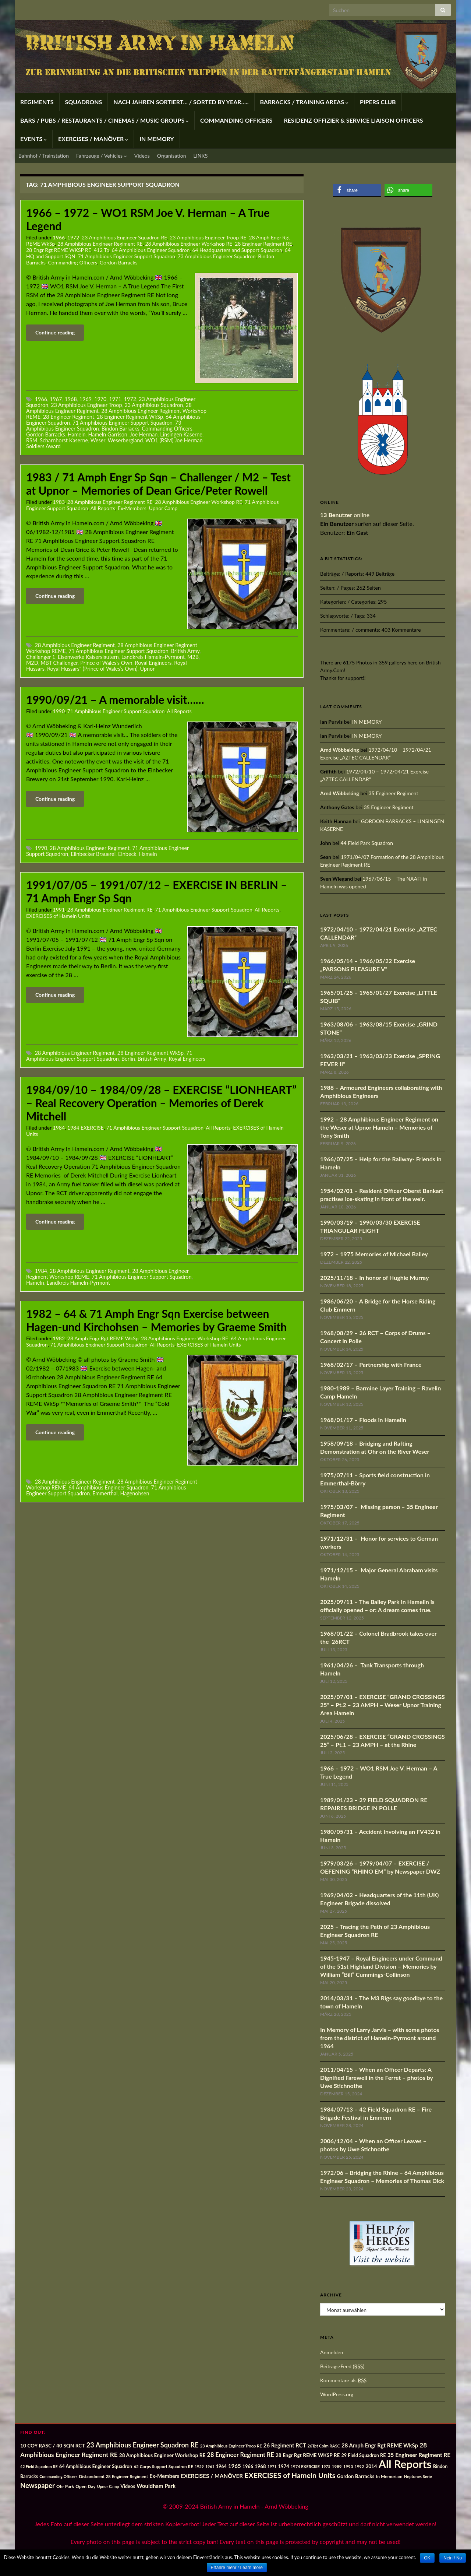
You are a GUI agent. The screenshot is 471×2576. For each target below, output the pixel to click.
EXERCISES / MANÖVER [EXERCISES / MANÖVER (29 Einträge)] (212, 2476)
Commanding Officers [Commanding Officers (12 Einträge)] (58, 2476)
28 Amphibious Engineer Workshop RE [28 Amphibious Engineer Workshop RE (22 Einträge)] (162, 2455)
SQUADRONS (83, 101)
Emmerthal (104, 1493)
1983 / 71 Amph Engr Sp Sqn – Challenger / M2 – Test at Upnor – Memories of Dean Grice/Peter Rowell (158, 483)
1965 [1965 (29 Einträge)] (234, 2466)
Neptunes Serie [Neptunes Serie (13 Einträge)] (418, 2476)
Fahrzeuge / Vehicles (101, 155)
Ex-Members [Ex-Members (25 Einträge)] (164, 2476)
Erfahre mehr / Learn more (237, 2567)
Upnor (147, 669)
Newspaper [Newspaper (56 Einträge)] (37, 2485)
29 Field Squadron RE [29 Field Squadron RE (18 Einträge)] (363, 2455)
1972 (73, 237)
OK (427, 2558)
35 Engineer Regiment (393, 793)
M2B (193, 657)
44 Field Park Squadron (366, 843)
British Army (185, 651)
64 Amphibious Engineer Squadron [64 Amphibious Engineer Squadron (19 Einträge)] (95, 2466)
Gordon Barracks (119, 262)
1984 (59, 1127)
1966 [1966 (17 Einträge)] (247, 2466)
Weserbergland (125, 440)
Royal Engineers (153, 663)
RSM (31, 440)
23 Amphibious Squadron (153, 405)
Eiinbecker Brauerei (93, 854)
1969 (85, 399)
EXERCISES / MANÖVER (93, 138)
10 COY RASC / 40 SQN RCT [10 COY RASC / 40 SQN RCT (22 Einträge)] (52, 2445)
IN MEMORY (156, 138)
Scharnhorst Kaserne (64, 440)
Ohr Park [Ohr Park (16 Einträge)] (65, 2486)
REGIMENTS (37, 101)
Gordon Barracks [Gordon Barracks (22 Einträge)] (355, 2476)
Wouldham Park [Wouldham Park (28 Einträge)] (156, 2485)
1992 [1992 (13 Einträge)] (359, 2466)
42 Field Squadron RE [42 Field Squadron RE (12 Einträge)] (39, 2466)
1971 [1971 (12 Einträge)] (272, 2466)
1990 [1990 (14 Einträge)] (348, 2466)
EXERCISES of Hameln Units (58, 916)
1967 (56, 399)
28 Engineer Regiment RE (263, 244)
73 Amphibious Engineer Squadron (217, 256)
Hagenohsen (134, 1493)
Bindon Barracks (120, 428)
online (344, 514)
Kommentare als (343, 2380)
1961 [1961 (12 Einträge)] (210, 2466)
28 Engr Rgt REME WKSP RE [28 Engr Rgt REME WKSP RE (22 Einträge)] (308, 2455)
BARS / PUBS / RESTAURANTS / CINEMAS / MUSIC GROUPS (104, 120)
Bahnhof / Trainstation (43, 155)
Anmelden (331, 2352)
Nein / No (452, 2558)
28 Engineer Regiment (68, 417)
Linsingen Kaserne (181, 434)
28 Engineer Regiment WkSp (130, 417)
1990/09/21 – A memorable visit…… (115, 699)
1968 (70, 399)
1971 (115, 399)
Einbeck (127, 854)
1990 (59, 711)
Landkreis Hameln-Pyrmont (153, 657)
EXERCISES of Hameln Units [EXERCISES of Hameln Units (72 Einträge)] (289, 2475)
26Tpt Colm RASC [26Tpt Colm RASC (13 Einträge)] (324, 2445)
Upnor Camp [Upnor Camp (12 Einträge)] (108, 2486)
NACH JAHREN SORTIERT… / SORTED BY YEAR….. (180, 101)
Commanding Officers (72, 262)
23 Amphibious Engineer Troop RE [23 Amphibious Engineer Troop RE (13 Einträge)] (231, 2445)
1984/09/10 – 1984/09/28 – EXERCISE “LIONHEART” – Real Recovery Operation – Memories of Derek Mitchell (161, 1103)
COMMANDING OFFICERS (236, 120)
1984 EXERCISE (85, 1127)
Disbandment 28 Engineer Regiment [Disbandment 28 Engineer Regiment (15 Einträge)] (113, 2476)
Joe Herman (143, 434)
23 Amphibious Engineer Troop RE (208, 237)
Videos (142, 155)
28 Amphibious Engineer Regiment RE (100, 244)
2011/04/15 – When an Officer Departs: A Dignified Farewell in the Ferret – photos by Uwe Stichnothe (376, 2077)
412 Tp (101, 250)
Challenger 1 (40, 657)
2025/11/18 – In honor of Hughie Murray (374, 1277)
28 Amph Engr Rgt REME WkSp (103, 1338)
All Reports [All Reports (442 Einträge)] (405, 2463)
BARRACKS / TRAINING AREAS (304, 101)
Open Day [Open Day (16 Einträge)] (85, 2486)
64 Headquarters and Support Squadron (237, 250)
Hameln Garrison (107, 434)
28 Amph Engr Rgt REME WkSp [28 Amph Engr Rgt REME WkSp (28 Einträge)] (379, 2445)
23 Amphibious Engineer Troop (86, 405)
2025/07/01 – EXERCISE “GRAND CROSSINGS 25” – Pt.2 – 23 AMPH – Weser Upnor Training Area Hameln (382, 1704)
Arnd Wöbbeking (339, 750)
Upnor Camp (163, 508)
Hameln (77, 434)
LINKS (201, 155)
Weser (98, 440)
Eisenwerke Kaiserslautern (88, 657)
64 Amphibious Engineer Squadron (151, 250)
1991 (59, 909)
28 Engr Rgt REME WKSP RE (58, 250)
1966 (59, 237)
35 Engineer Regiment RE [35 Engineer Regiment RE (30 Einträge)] (418, 2455)
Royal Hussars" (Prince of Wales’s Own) (92, 669)
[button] (357, 190)
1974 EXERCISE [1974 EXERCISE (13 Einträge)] (305, 2466)
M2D (32, 663)
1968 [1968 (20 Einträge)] (260, 2466)
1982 (59, 1338)
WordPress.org (336, 2394)
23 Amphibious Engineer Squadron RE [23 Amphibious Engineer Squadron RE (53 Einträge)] (142, 2445)
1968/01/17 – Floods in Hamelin (363, 1419)
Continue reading (55, 332)
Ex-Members (132, 508)
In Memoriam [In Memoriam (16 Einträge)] (389, 2476)
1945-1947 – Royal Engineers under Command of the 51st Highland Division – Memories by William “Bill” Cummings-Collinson (381, 1966)
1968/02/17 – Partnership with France (370, 1364)
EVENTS (33, 138)
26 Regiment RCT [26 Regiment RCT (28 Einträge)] (284, 2445)
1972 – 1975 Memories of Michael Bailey (374, 1253)
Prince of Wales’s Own (106, 663)
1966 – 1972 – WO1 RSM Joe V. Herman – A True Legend (148, 219)
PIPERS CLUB (378, 101)
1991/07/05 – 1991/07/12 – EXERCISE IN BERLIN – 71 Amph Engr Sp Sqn (156, 891)
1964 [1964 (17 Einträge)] (221, 2466)
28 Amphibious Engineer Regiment (75, 645)
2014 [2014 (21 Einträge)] (371, 2466)
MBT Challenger (59, 663)
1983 (59, 502)
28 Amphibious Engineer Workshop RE (188, 244)
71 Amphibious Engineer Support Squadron (126, 256)
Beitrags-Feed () (342, 2366)
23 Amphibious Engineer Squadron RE (124, 237)
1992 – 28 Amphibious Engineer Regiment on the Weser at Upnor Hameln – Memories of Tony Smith (379, 1127)
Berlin (128, 1059)
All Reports (103, 508)
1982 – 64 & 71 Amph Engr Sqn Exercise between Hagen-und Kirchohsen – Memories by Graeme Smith (156, 1320)
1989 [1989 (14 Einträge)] (337, 2466)
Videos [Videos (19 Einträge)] (127, 2486)
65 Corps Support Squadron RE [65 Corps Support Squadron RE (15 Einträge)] (163, 2466)
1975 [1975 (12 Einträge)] (325, 2466)
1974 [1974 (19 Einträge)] (283, 2466)
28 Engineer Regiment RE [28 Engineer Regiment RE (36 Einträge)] (240, 2454)
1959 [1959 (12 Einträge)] (199, 2466)
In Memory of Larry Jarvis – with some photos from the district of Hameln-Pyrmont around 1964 (379, 2037)
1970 (100, 399)
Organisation (171, 155)
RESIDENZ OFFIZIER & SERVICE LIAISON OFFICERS (353, 120)
